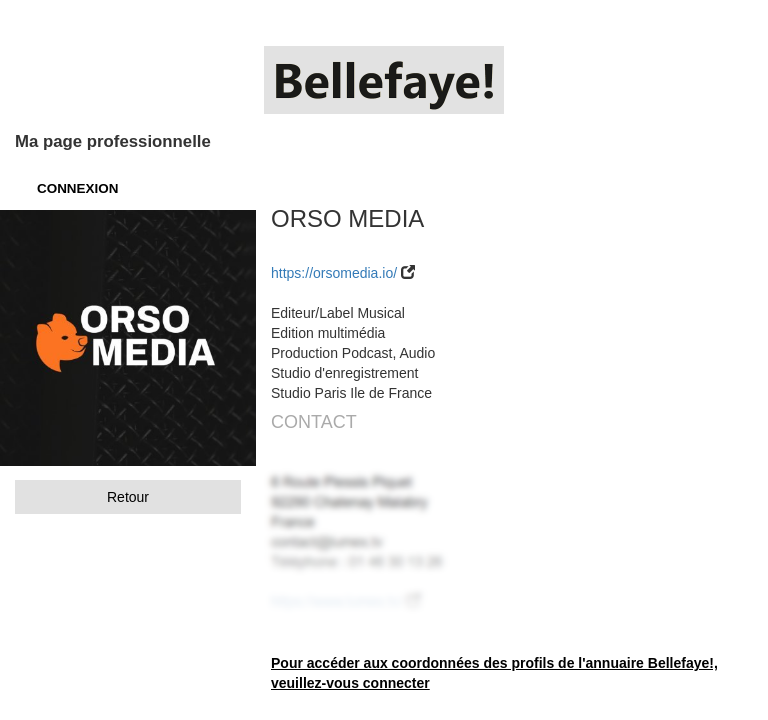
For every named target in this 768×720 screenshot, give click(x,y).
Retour (128, 497)
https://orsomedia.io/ (334, 273)
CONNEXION (77, 188)
